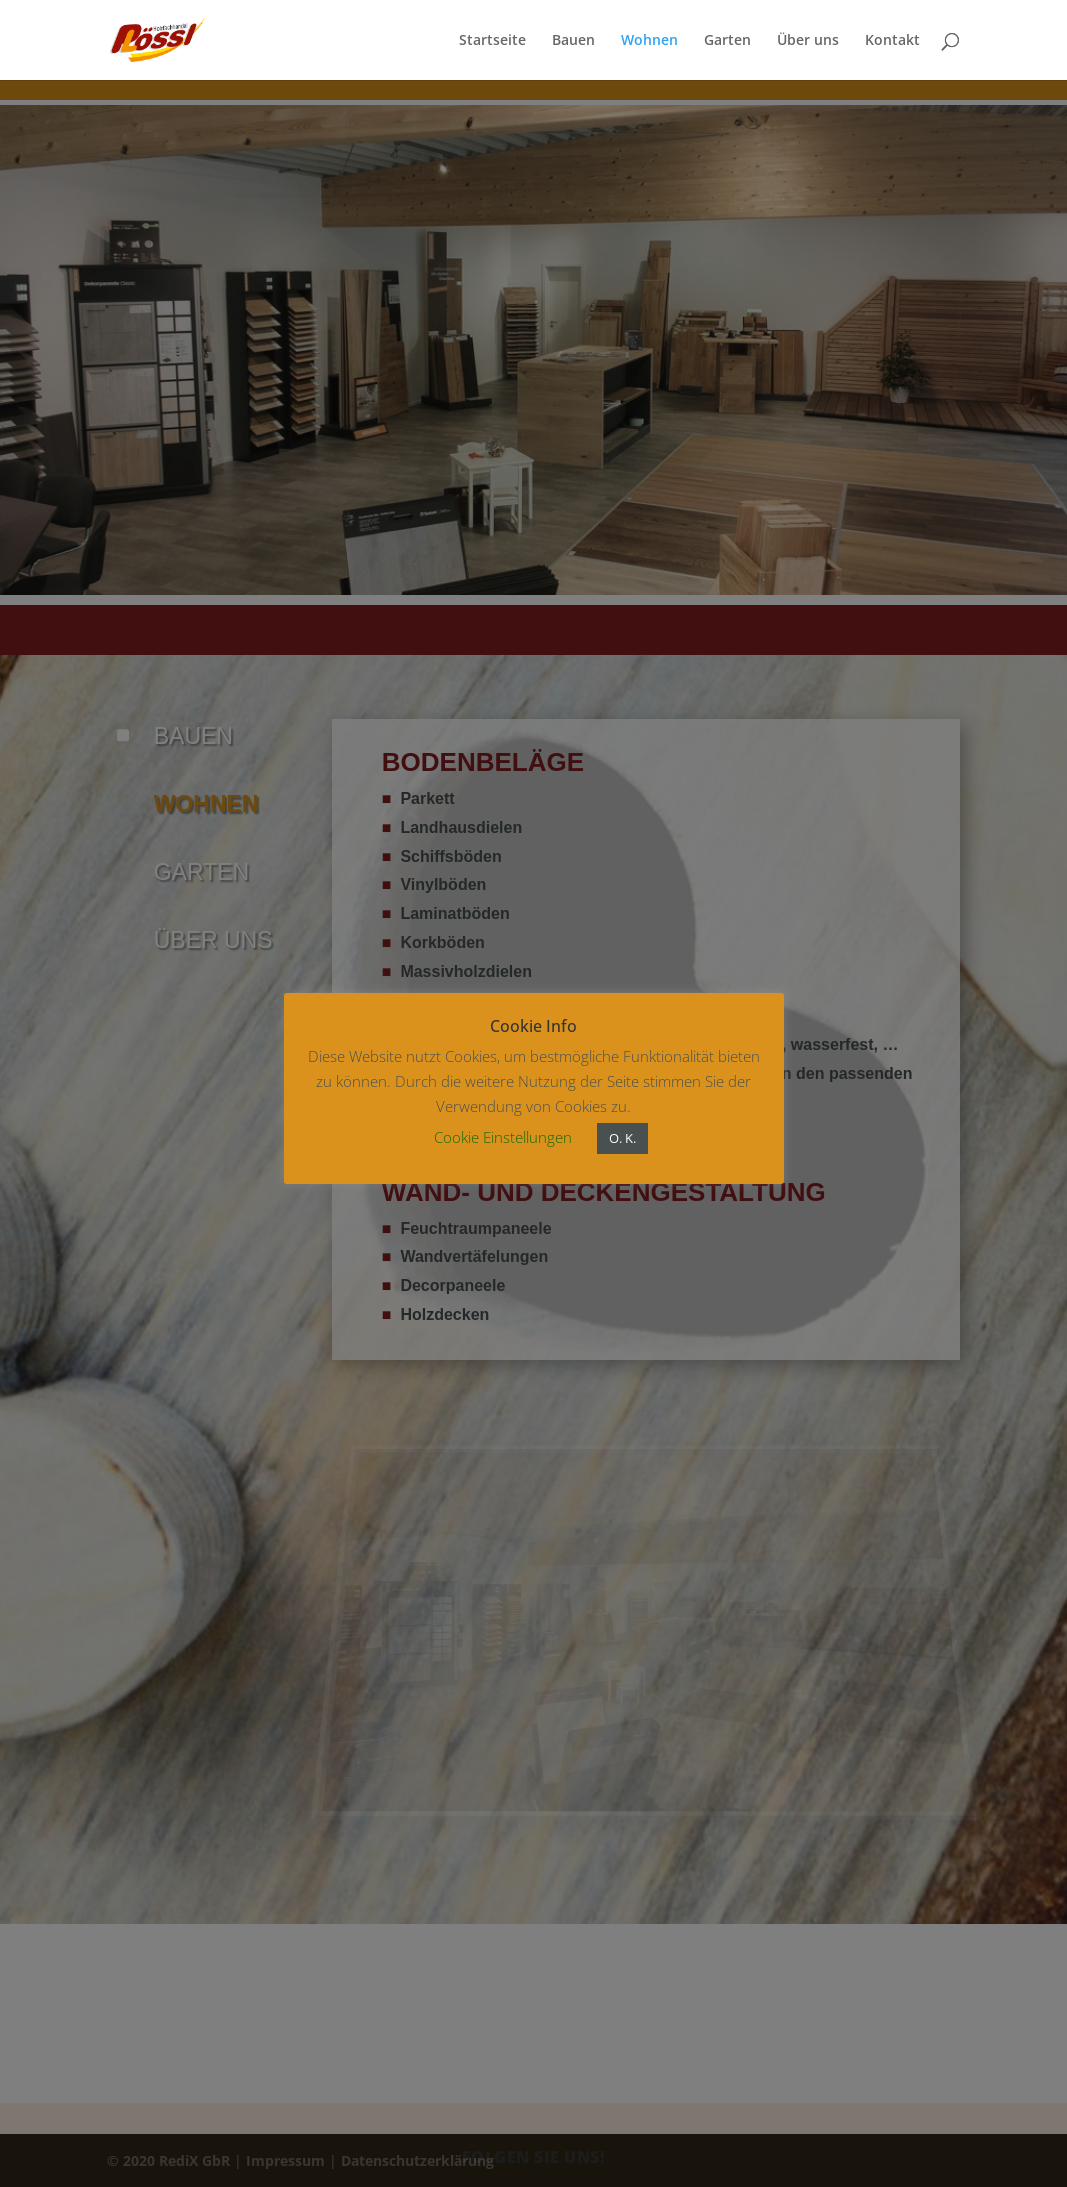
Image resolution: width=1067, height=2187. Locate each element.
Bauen (573, 41)
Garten (727, 41)
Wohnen (649, 41)
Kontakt (892, 41)
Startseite (492, 41)
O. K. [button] (622, 1138)
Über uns (808, 41)
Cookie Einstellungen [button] (503, 1137)
